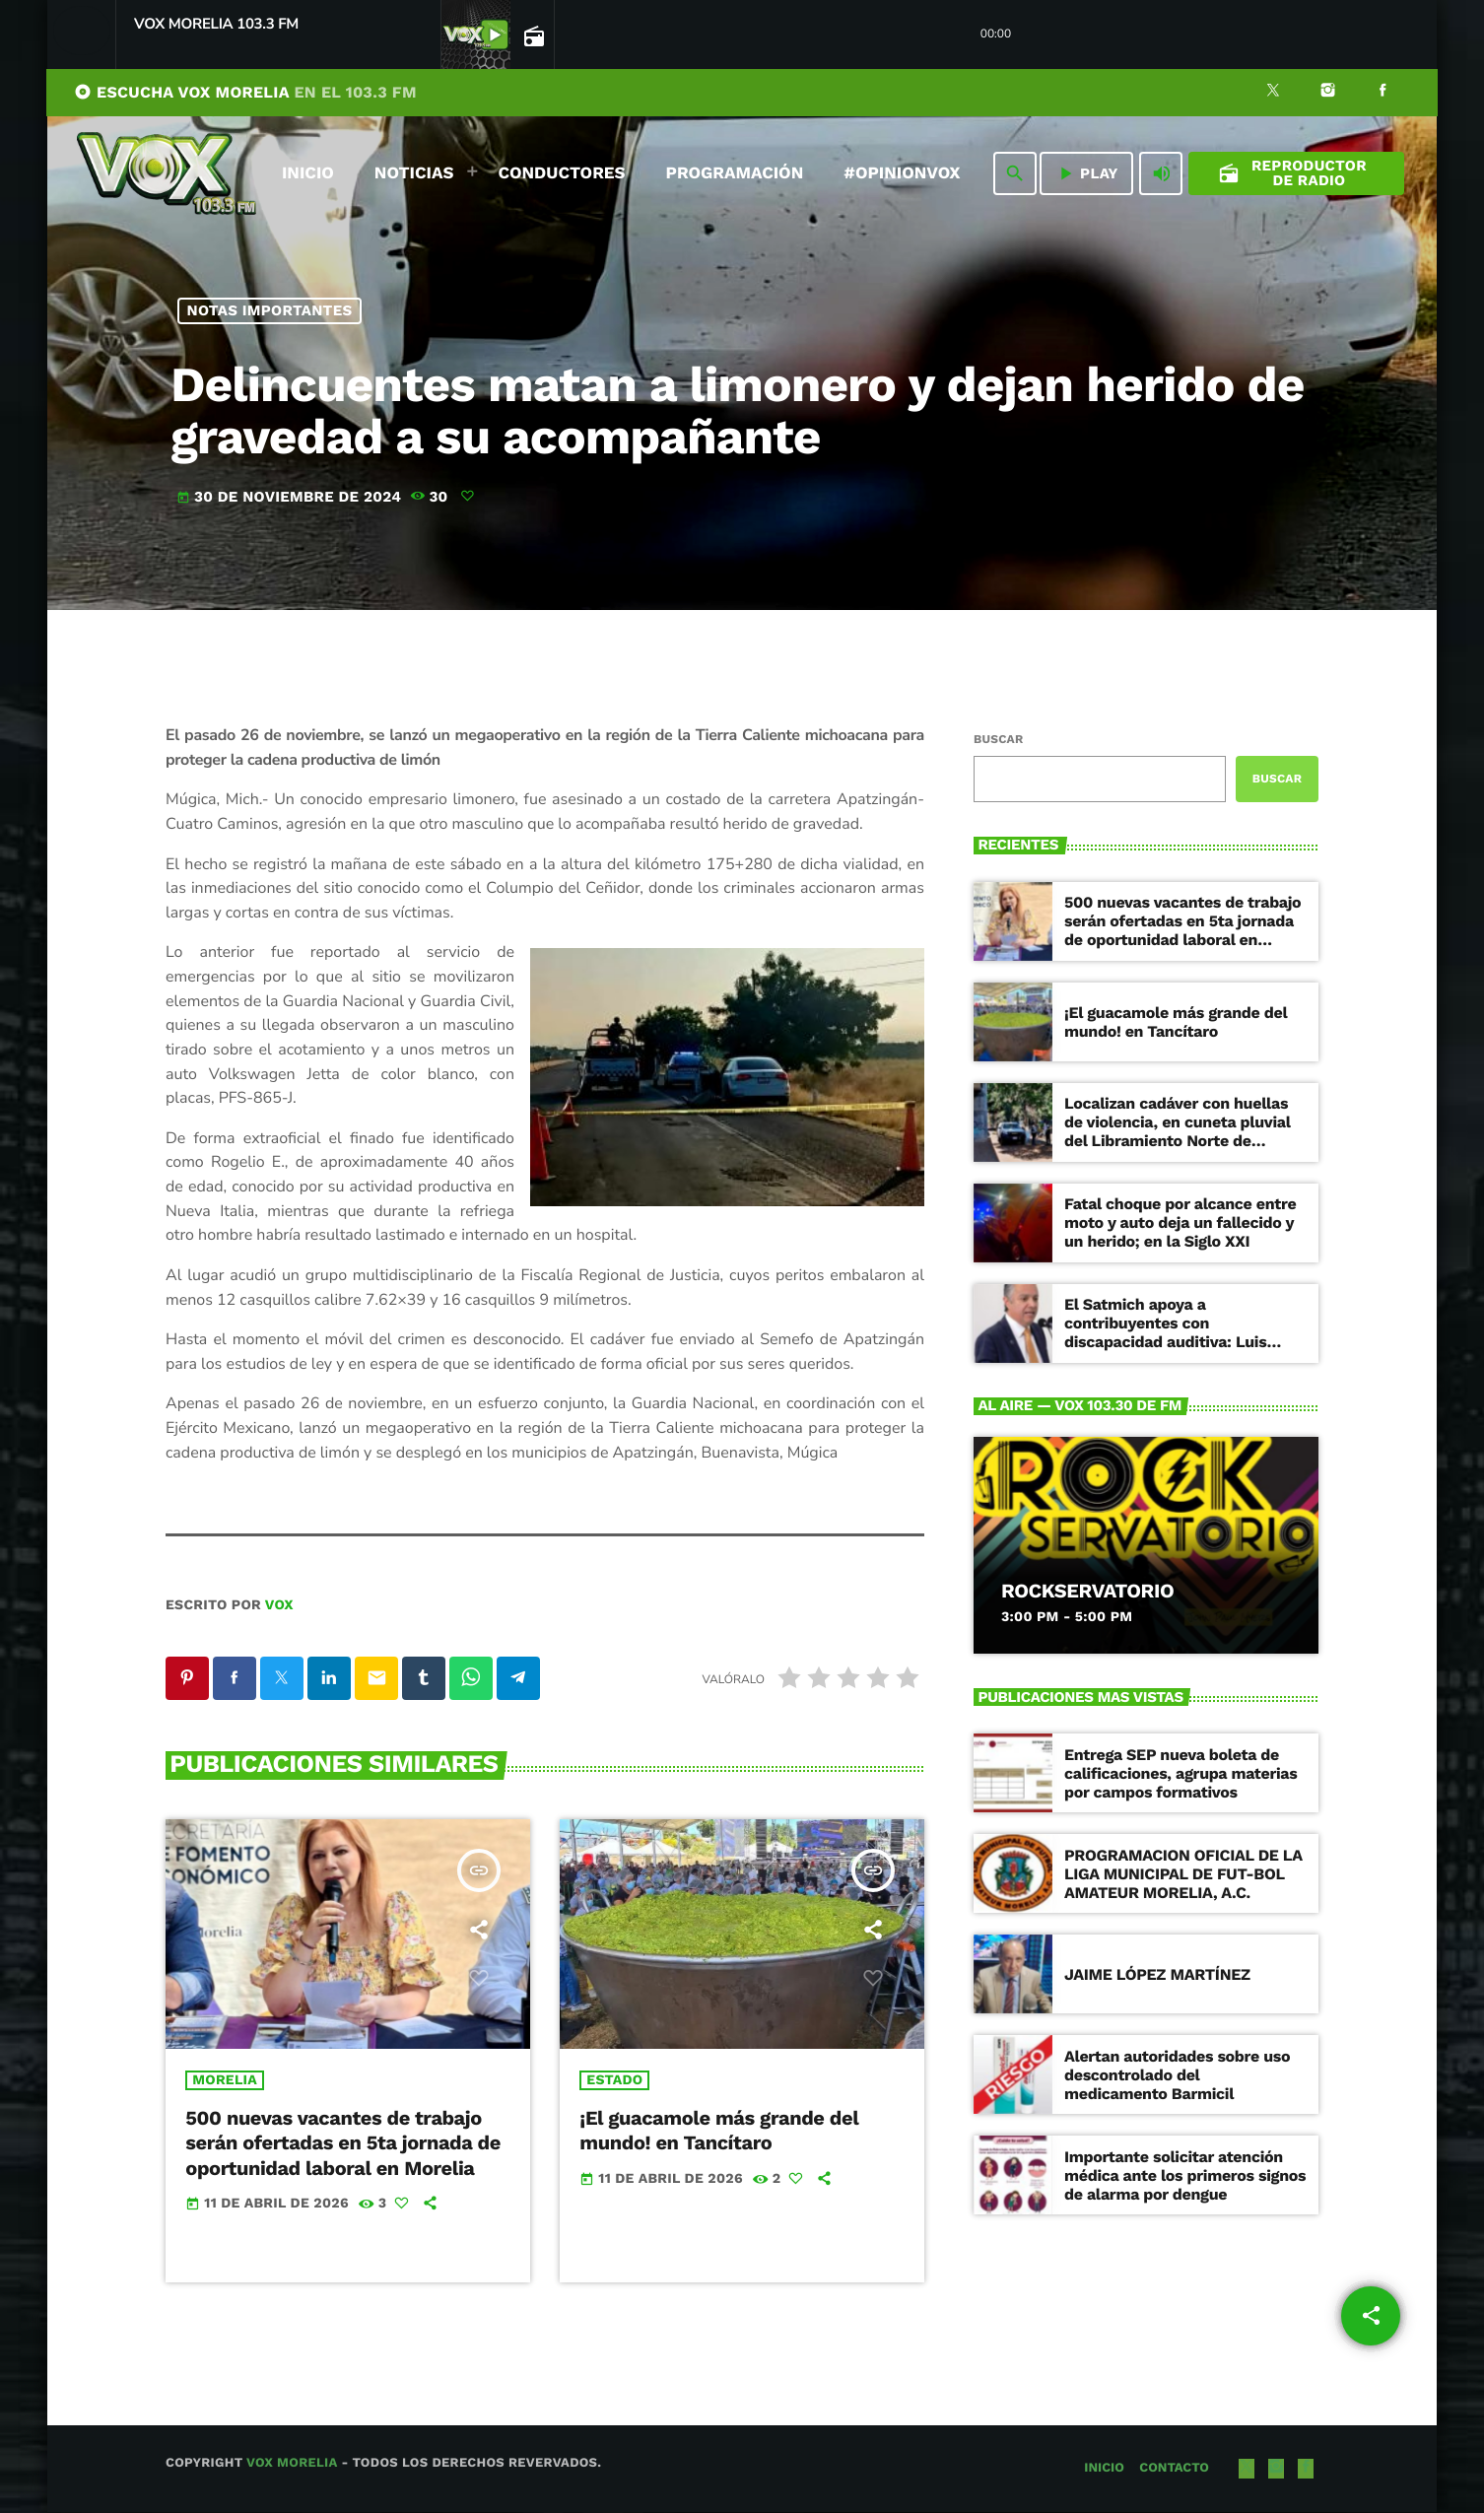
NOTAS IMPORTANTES (270, 310)
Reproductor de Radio (1292, 173)
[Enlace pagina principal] (166, 173)
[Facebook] (1382, 92)
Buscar (998, 739)
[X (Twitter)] (1273, 92)
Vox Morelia (291, 2464)
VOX (279, 1605)
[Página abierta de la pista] (532, 35)
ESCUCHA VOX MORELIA (245, 92)
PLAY (1086, 173)
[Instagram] (1328, 92)
